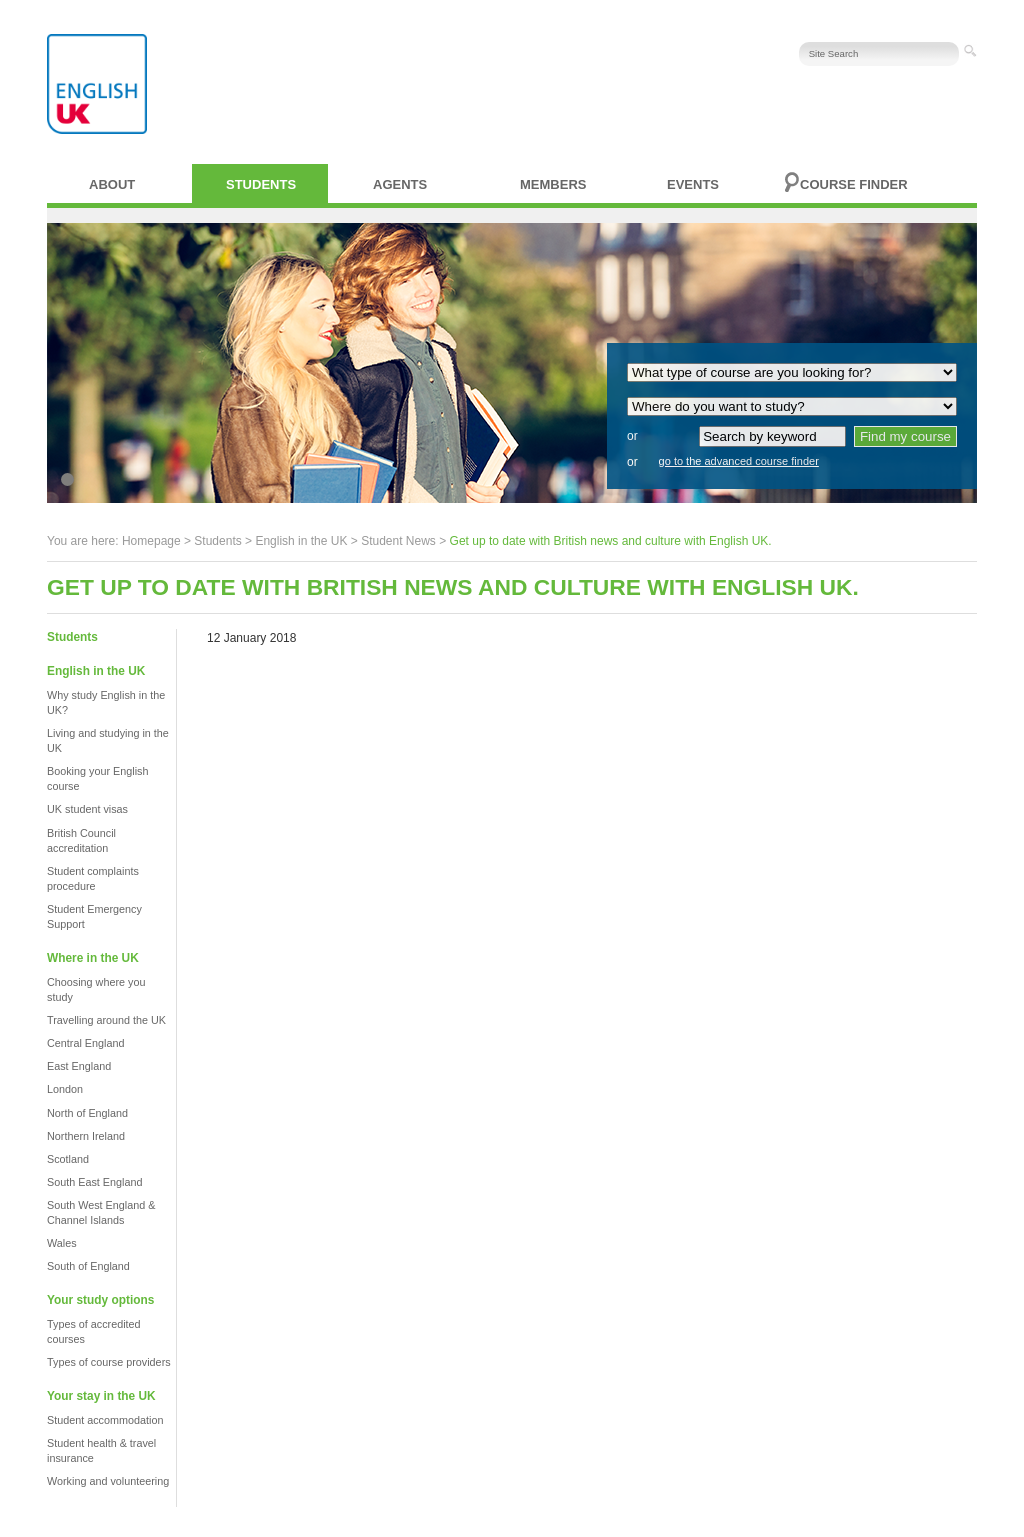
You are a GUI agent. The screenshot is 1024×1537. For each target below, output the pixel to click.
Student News (398, 541)
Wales (62, 1243)
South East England (94, 1182)
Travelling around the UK (106, 1020)
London (65, 1089)
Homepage (151, 541)
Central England (85, 1043)
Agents (400, 184)
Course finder (854, 184)
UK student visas (87, 809)
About (112, 184)
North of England (87, 1113)
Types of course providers (109, 1362)
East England (79, 1066)
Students (261, 184)
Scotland (68, 1159)
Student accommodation (105, 1420)
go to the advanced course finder (739, 461)
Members (553, 184)
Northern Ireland (86, 1136)
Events (693, 184)
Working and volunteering (108, 1481)
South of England (88, 1266)
